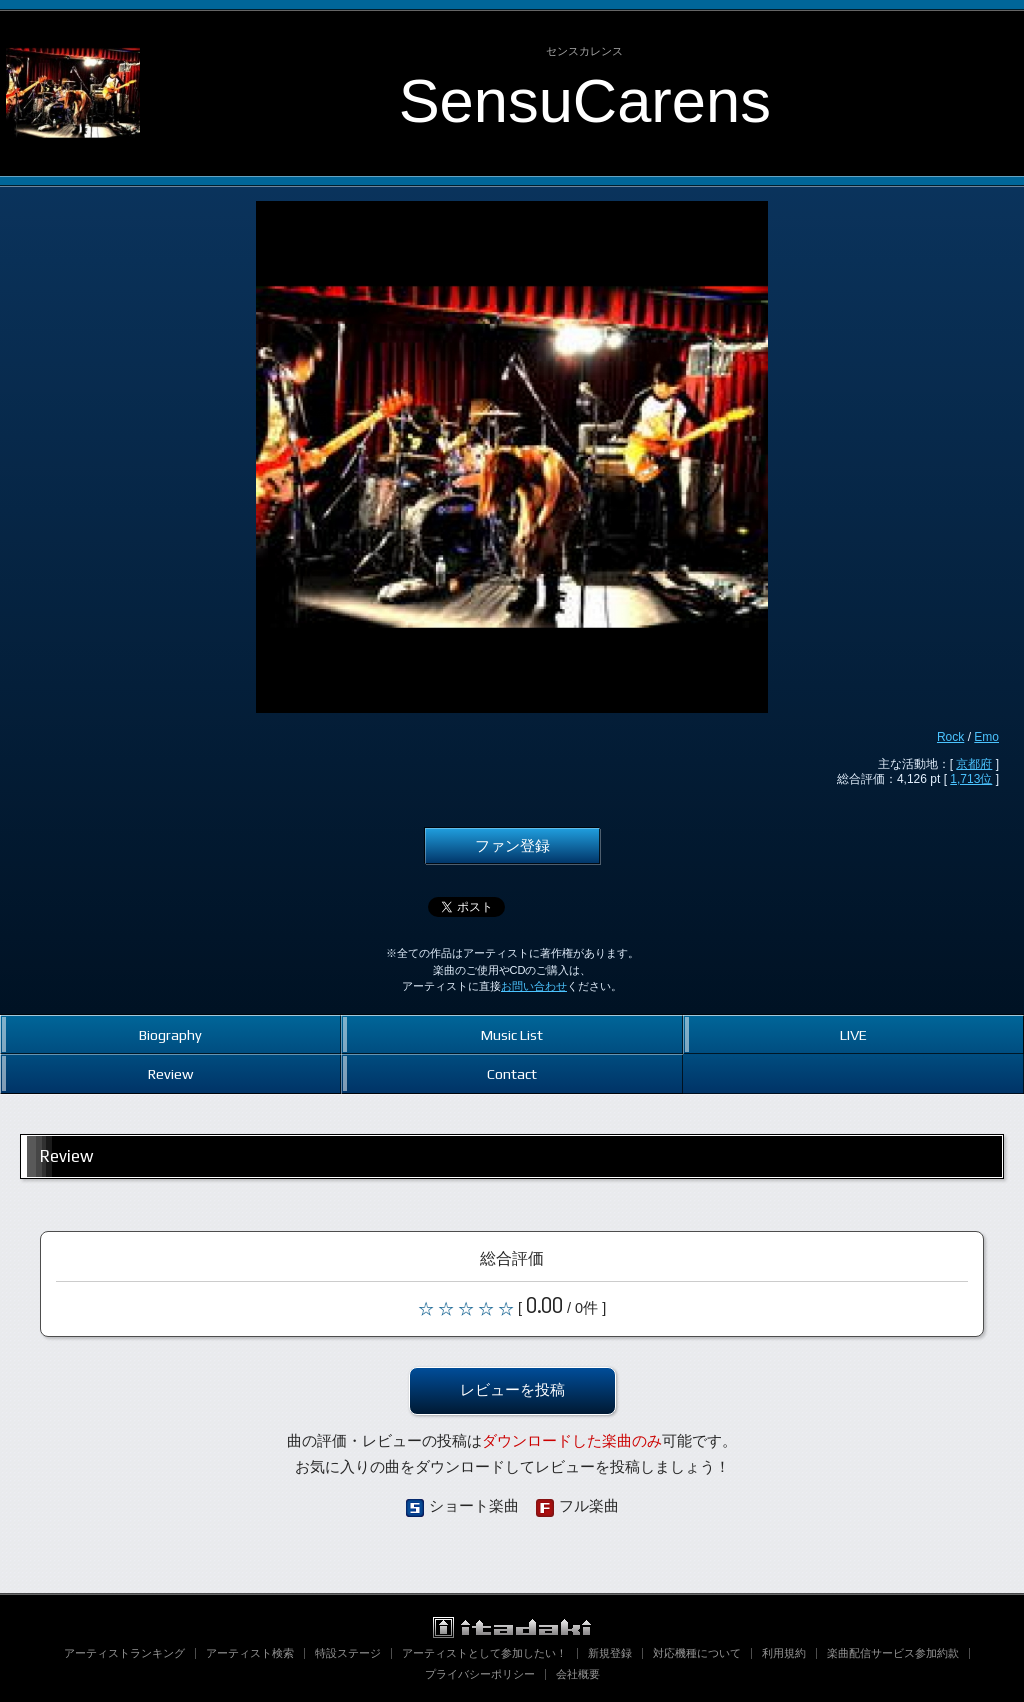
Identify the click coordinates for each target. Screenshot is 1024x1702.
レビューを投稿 (512, 1390)
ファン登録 (512, 846)
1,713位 (971, 779)
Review (170, 1073)
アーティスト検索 (250, 1653)
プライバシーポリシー (480, 1674)
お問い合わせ (534, 986)
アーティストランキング (124, 1653)
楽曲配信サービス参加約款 (893, 1653)
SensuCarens (585, 100)
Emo (986, 737)
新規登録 (610, 1653)
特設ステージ (348, 1653)
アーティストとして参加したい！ (484, 1653)
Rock (950, 737)
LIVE (853, 1034)
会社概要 (578, 1674)
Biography (170, 1034)
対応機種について (697, 1653)
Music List (512, 1034)
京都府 (974, 764)
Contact (512, 1073)
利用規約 (784, 1653)
